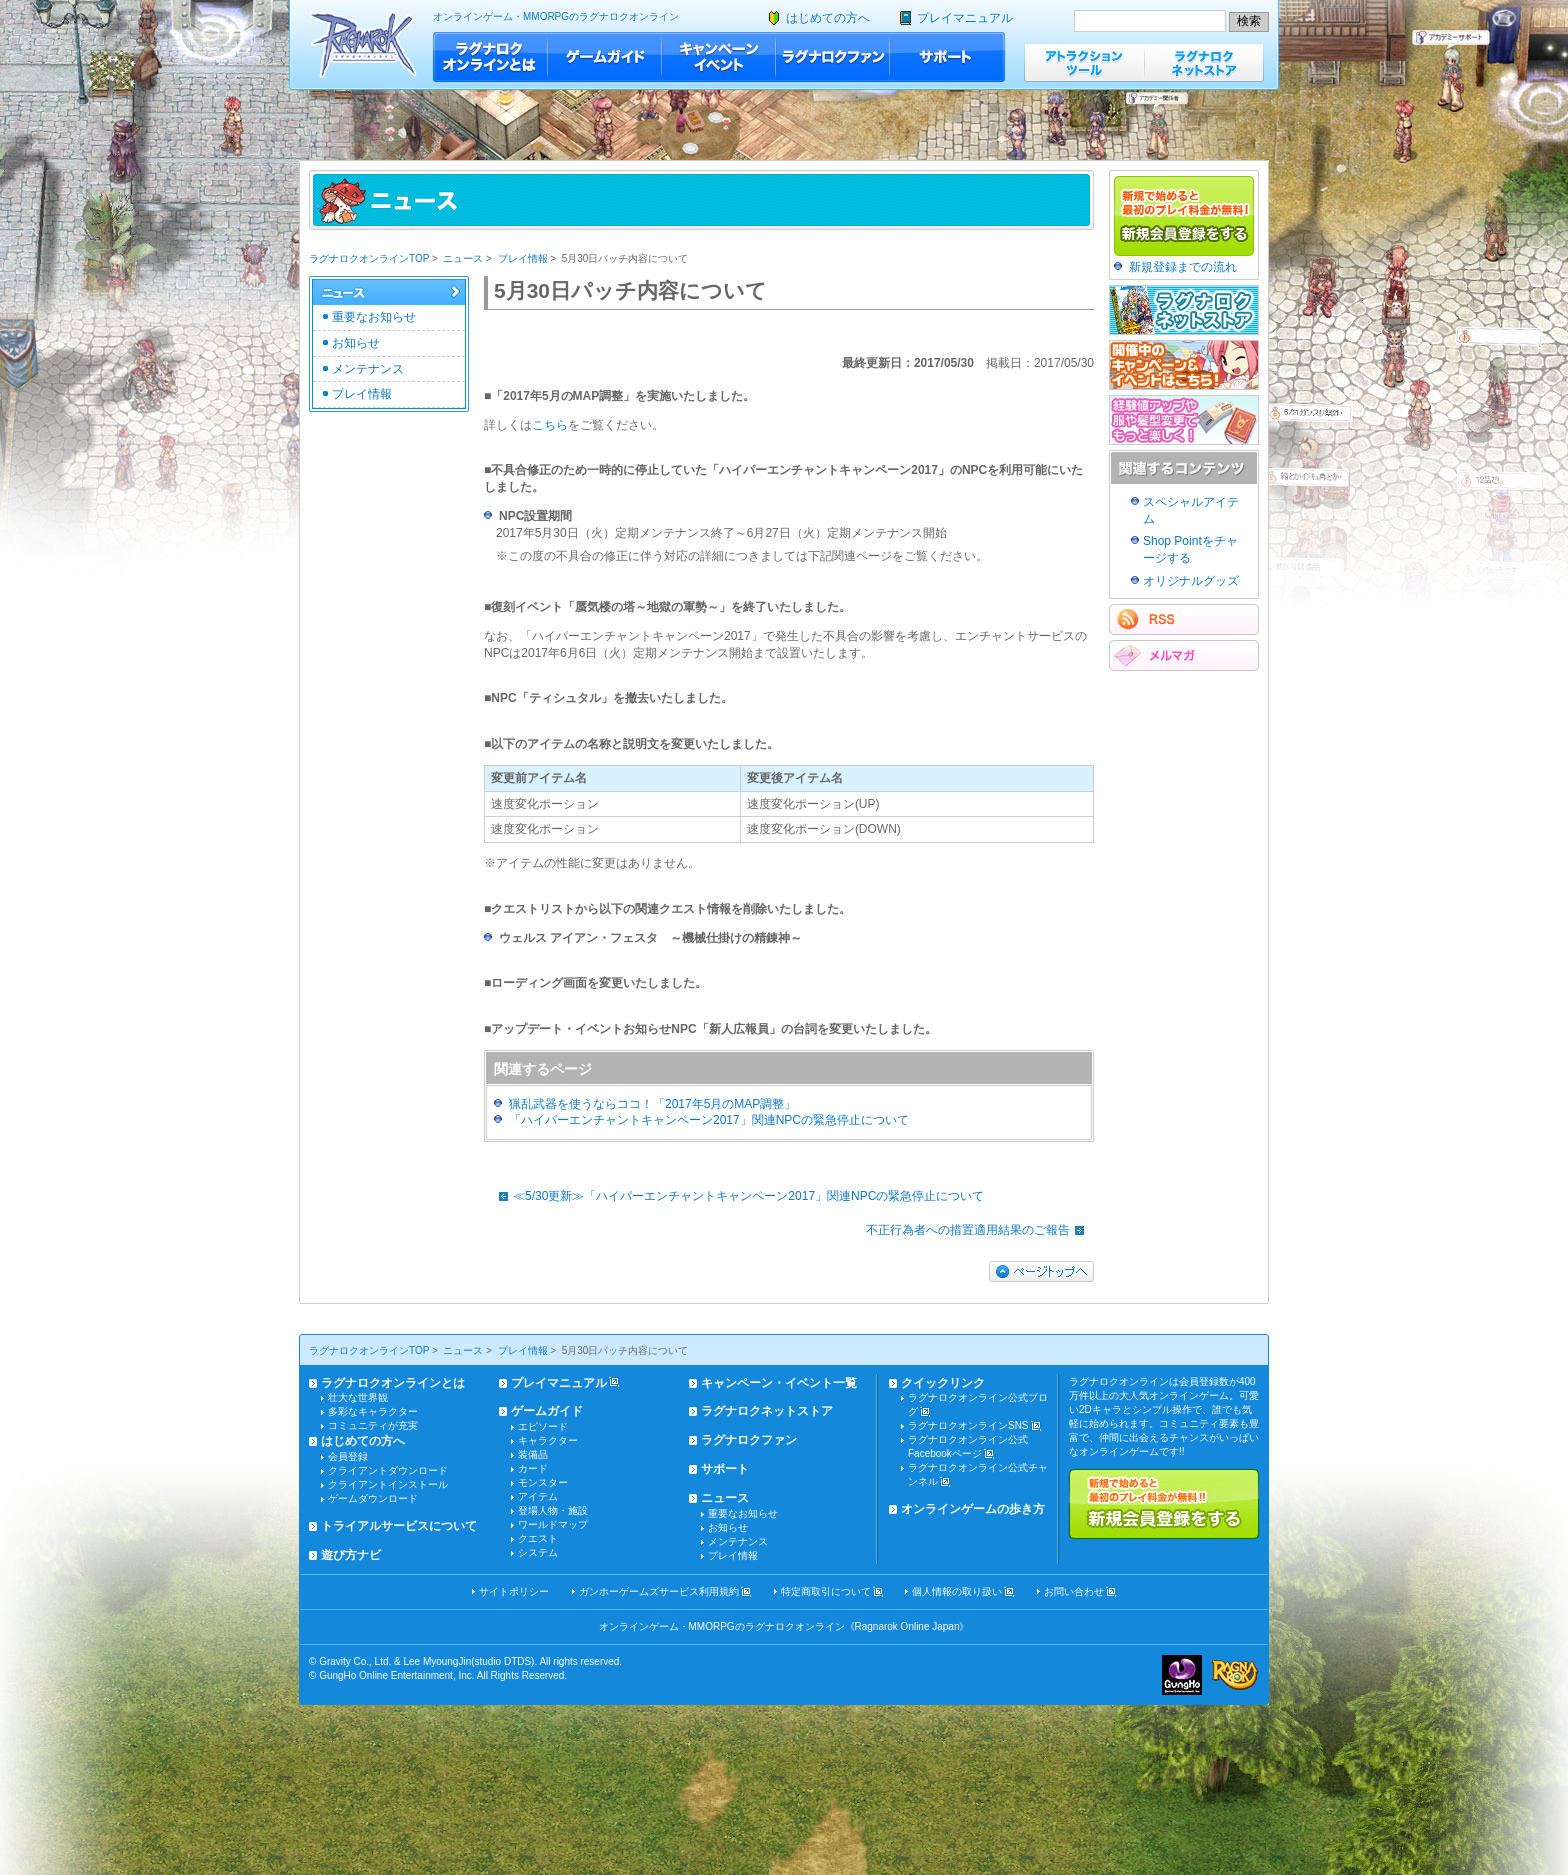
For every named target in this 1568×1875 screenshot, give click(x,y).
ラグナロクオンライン (363, 44)
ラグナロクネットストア (1204, 62)
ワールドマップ (553, 1524)
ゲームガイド (605, 57)
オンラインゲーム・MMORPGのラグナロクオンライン (556, 16)
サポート (947, 57)
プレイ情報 (523, 258)
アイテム (538, 1496)
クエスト (538, 1538)
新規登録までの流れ (1183, 267)
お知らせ (356, 343)
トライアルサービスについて (399, 1526)
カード (533, 1468)
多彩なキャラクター (373, 1411)
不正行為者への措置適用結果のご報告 (980, 1230)
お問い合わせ (1074, 1591)
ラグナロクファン (833, 57)
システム (538, 1552)
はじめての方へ (828, 18)
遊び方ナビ (351, 1555)
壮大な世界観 (358, 1397)
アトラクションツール (1084, 62)
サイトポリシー (514, 1591)
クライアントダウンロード (388, 1470)
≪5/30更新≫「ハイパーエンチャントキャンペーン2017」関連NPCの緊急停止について (736, 1196)
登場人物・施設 (553, 1510)
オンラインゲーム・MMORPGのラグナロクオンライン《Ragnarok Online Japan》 (784, 1626)
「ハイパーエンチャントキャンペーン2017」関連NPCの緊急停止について (709, 1120)
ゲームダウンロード (373, 1498)
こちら (550, 425)
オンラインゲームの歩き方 (973, 1509)
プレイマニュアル (965, 18)
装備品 (533, 1454)
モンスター (543, 1482)
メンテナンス (368, 369)
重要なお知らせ (374, 317)
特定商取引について (826, 1591)
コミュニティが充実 (373, 1425)
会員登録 (348, 1456)
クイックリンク (943, 1383)
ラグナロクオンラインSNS (968, 1425)
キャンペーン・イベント (719, 57)
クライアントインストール (388, 1484)
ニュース (463, 258)
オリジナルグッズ (1191, 581)
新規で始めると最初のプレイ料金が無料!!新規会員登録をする (1164, 1504)
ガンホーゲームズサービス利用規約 (659, 1591)
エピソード (543, 1426)
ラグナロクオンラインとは (490, 57)
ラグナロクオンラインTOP (369, 258)
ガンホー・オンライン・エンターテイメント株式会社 (1182, 1675)
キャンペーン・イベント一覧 (779, 1383)
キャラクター (548, 1440)
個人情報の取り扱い (957, 1591)
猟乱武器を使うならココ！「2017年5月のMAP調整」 (652, 1104)
